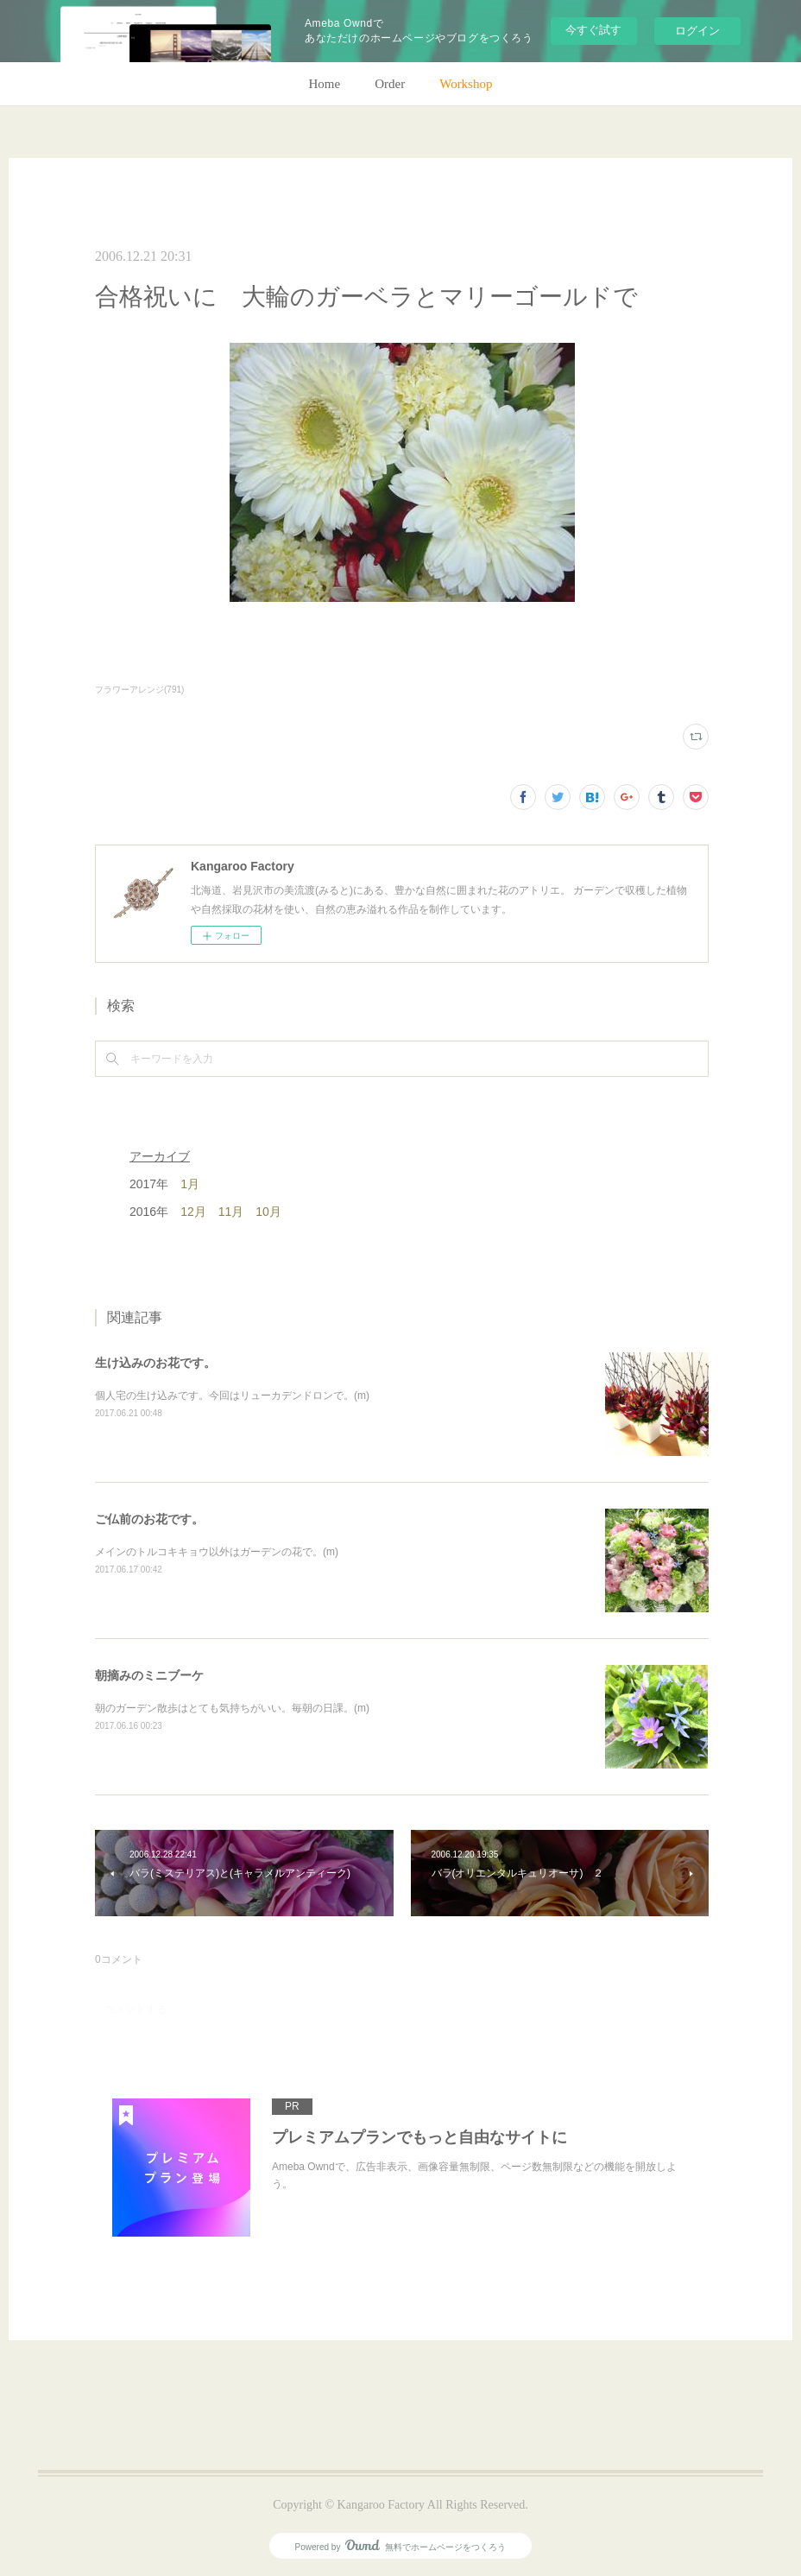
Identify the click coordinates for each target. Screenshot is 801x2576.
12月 (193, 1211)
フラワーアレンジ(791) (139, 689)
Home (325, 84)
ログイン (697, 30)
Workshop (465, 84)
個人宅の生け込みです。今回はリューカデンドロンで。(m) (232, 1395)
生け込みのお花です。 (155, 1363)
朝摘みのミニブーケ (149, 1675)
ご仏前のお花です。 (149, 1519)
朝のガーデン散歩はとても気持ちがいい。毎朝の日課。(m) (232, 1708)
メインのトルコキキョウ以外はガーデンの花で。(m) (216, 1552)
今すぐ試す (593, 29)
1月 (189, 1184)
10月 (268, 1211)
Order (390, 84)
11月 (231, 1211)
